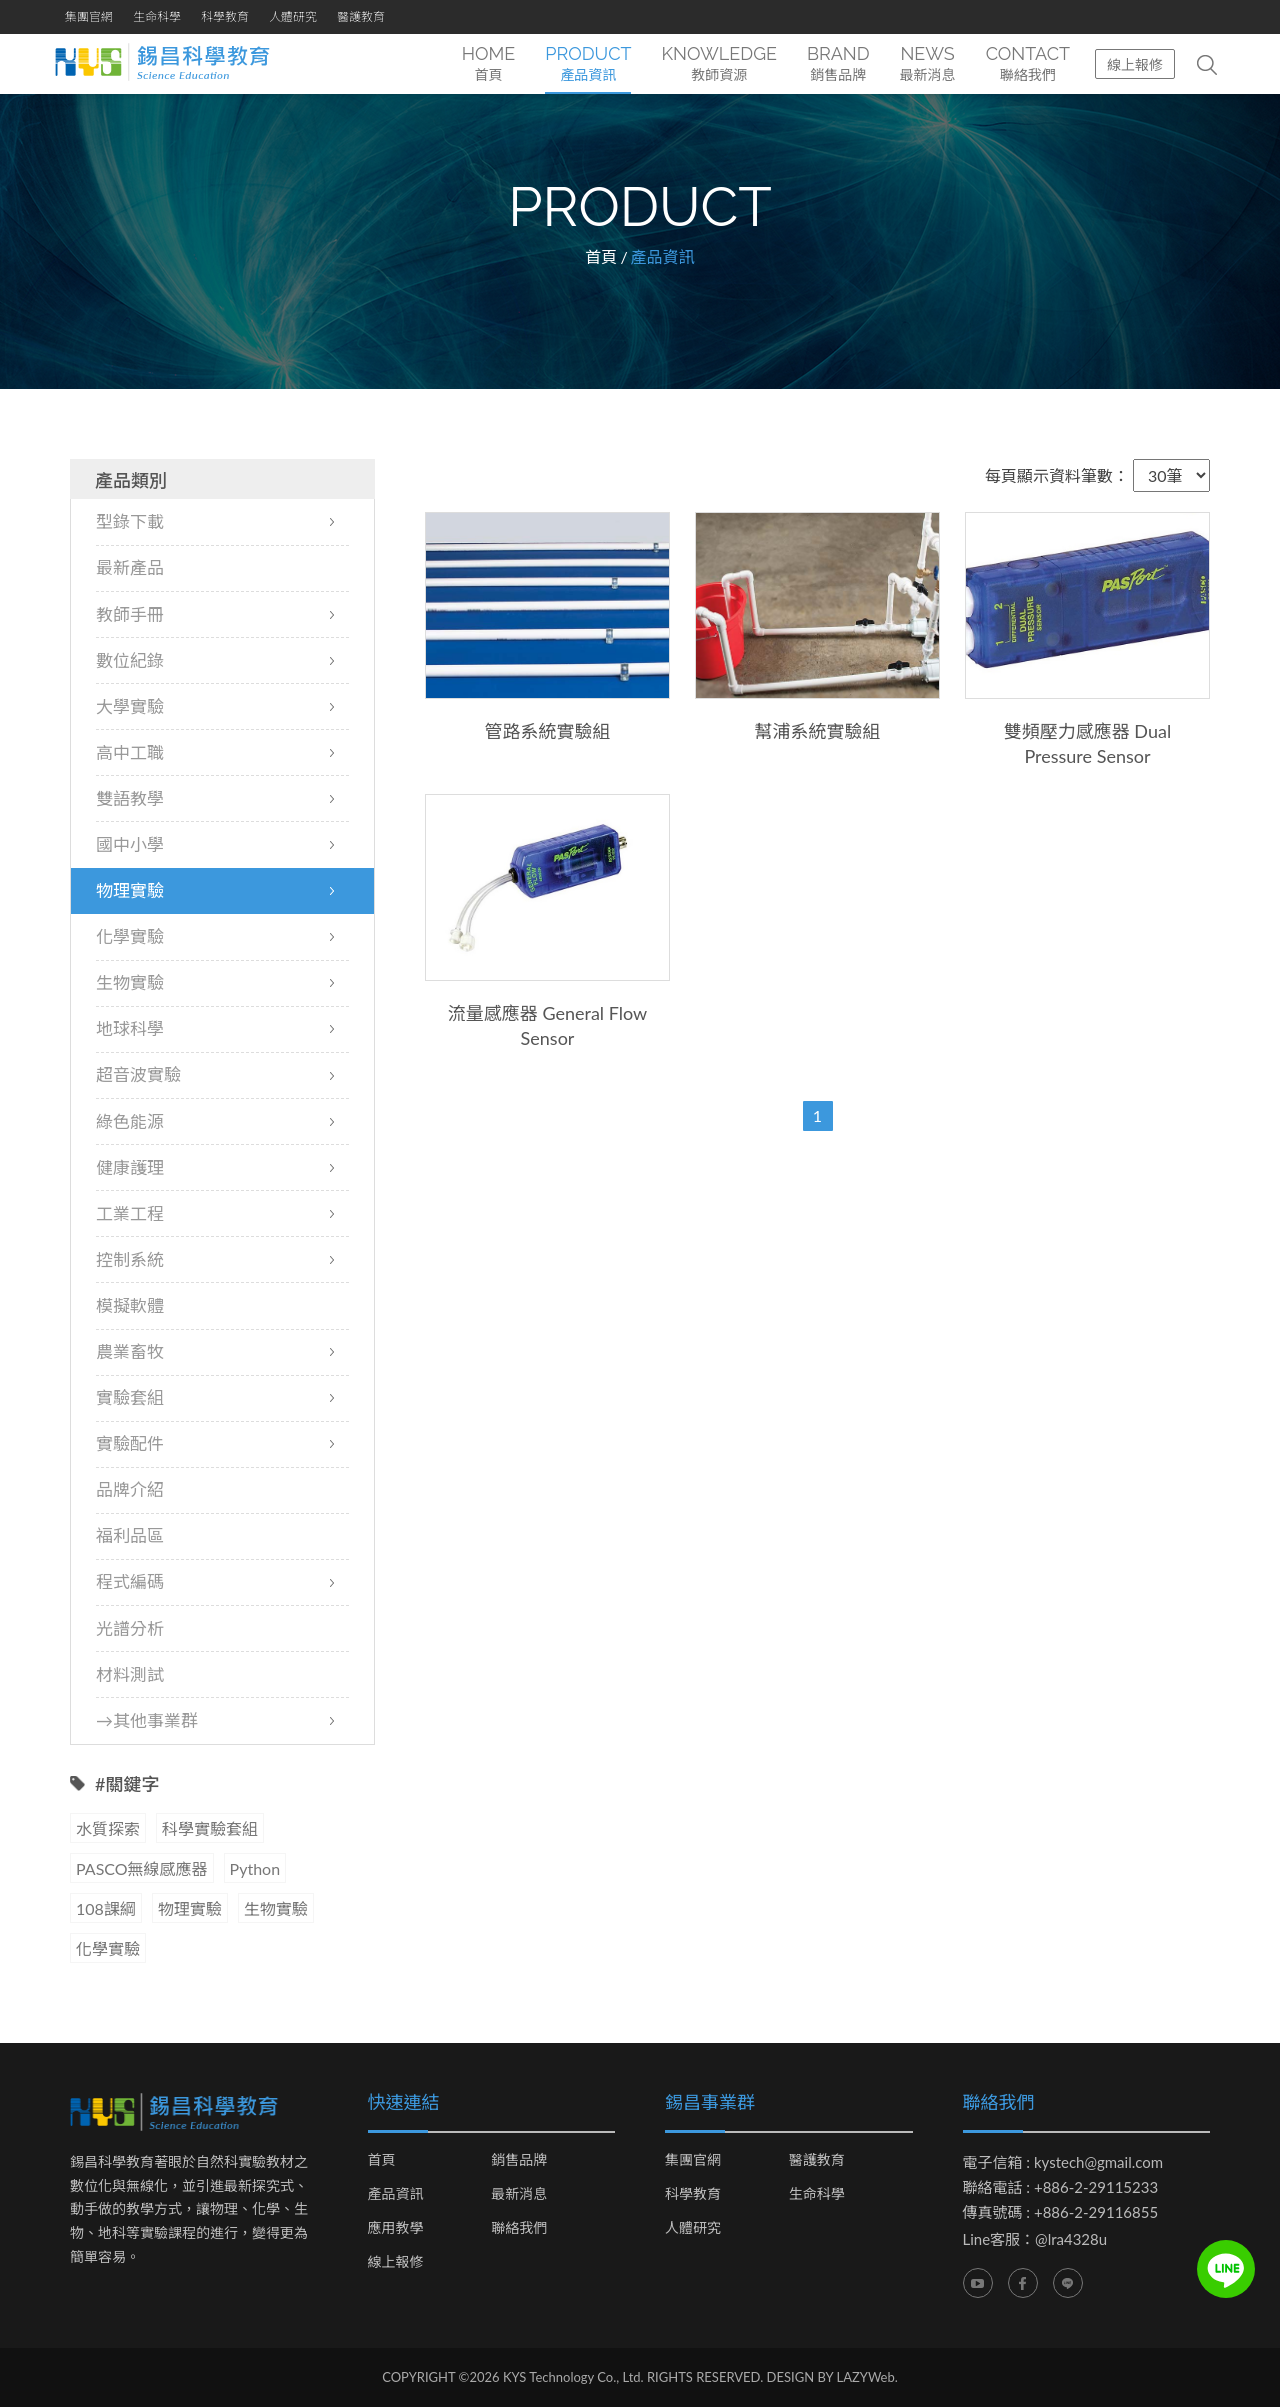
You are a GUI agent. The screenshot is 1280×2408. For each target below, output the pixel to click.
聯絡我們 (519, 2229)
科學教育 (225, 16)
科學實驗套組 (210, 1829)
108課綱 (106, 1909)
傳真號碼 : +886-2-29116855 (1061, 2213)
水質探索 (108, 1829)
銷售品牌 (519, 2161)
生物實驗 (276, 1909)
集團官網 (89, 16)
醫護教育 (361, 16)
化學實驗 (108, 1949)
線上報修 (1135, 64)
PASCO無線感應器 (142, 1869)
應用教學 (396, 2229)
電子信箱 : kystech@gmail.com (1063, 2163)
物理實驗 (190, 1909)
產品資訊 (396, 2195)
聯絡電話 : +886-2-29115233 (1061, 2188)
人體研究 (293, 16)
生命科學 (157, 16)
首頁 (601, 257)
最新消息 (519, 2195)
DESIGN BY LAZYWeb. (832, 2378)
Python (255, 1869)
